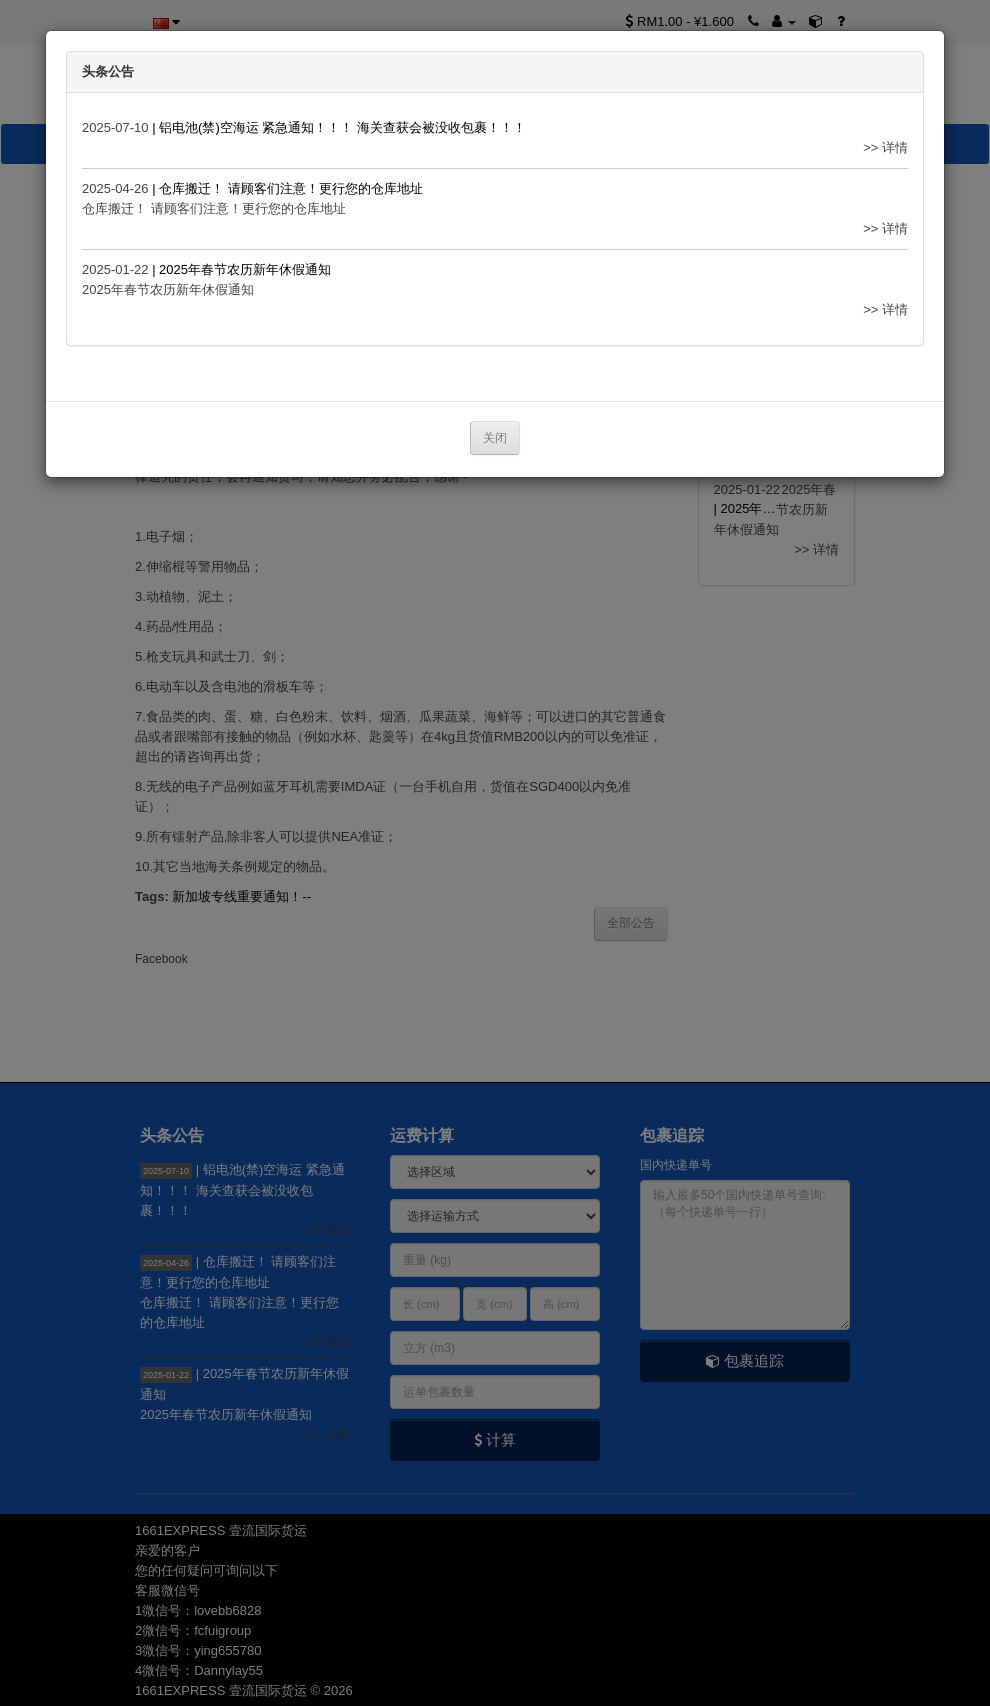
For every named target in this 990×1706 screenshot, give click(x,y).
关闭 (495, 438)
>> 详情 (885, 147)
